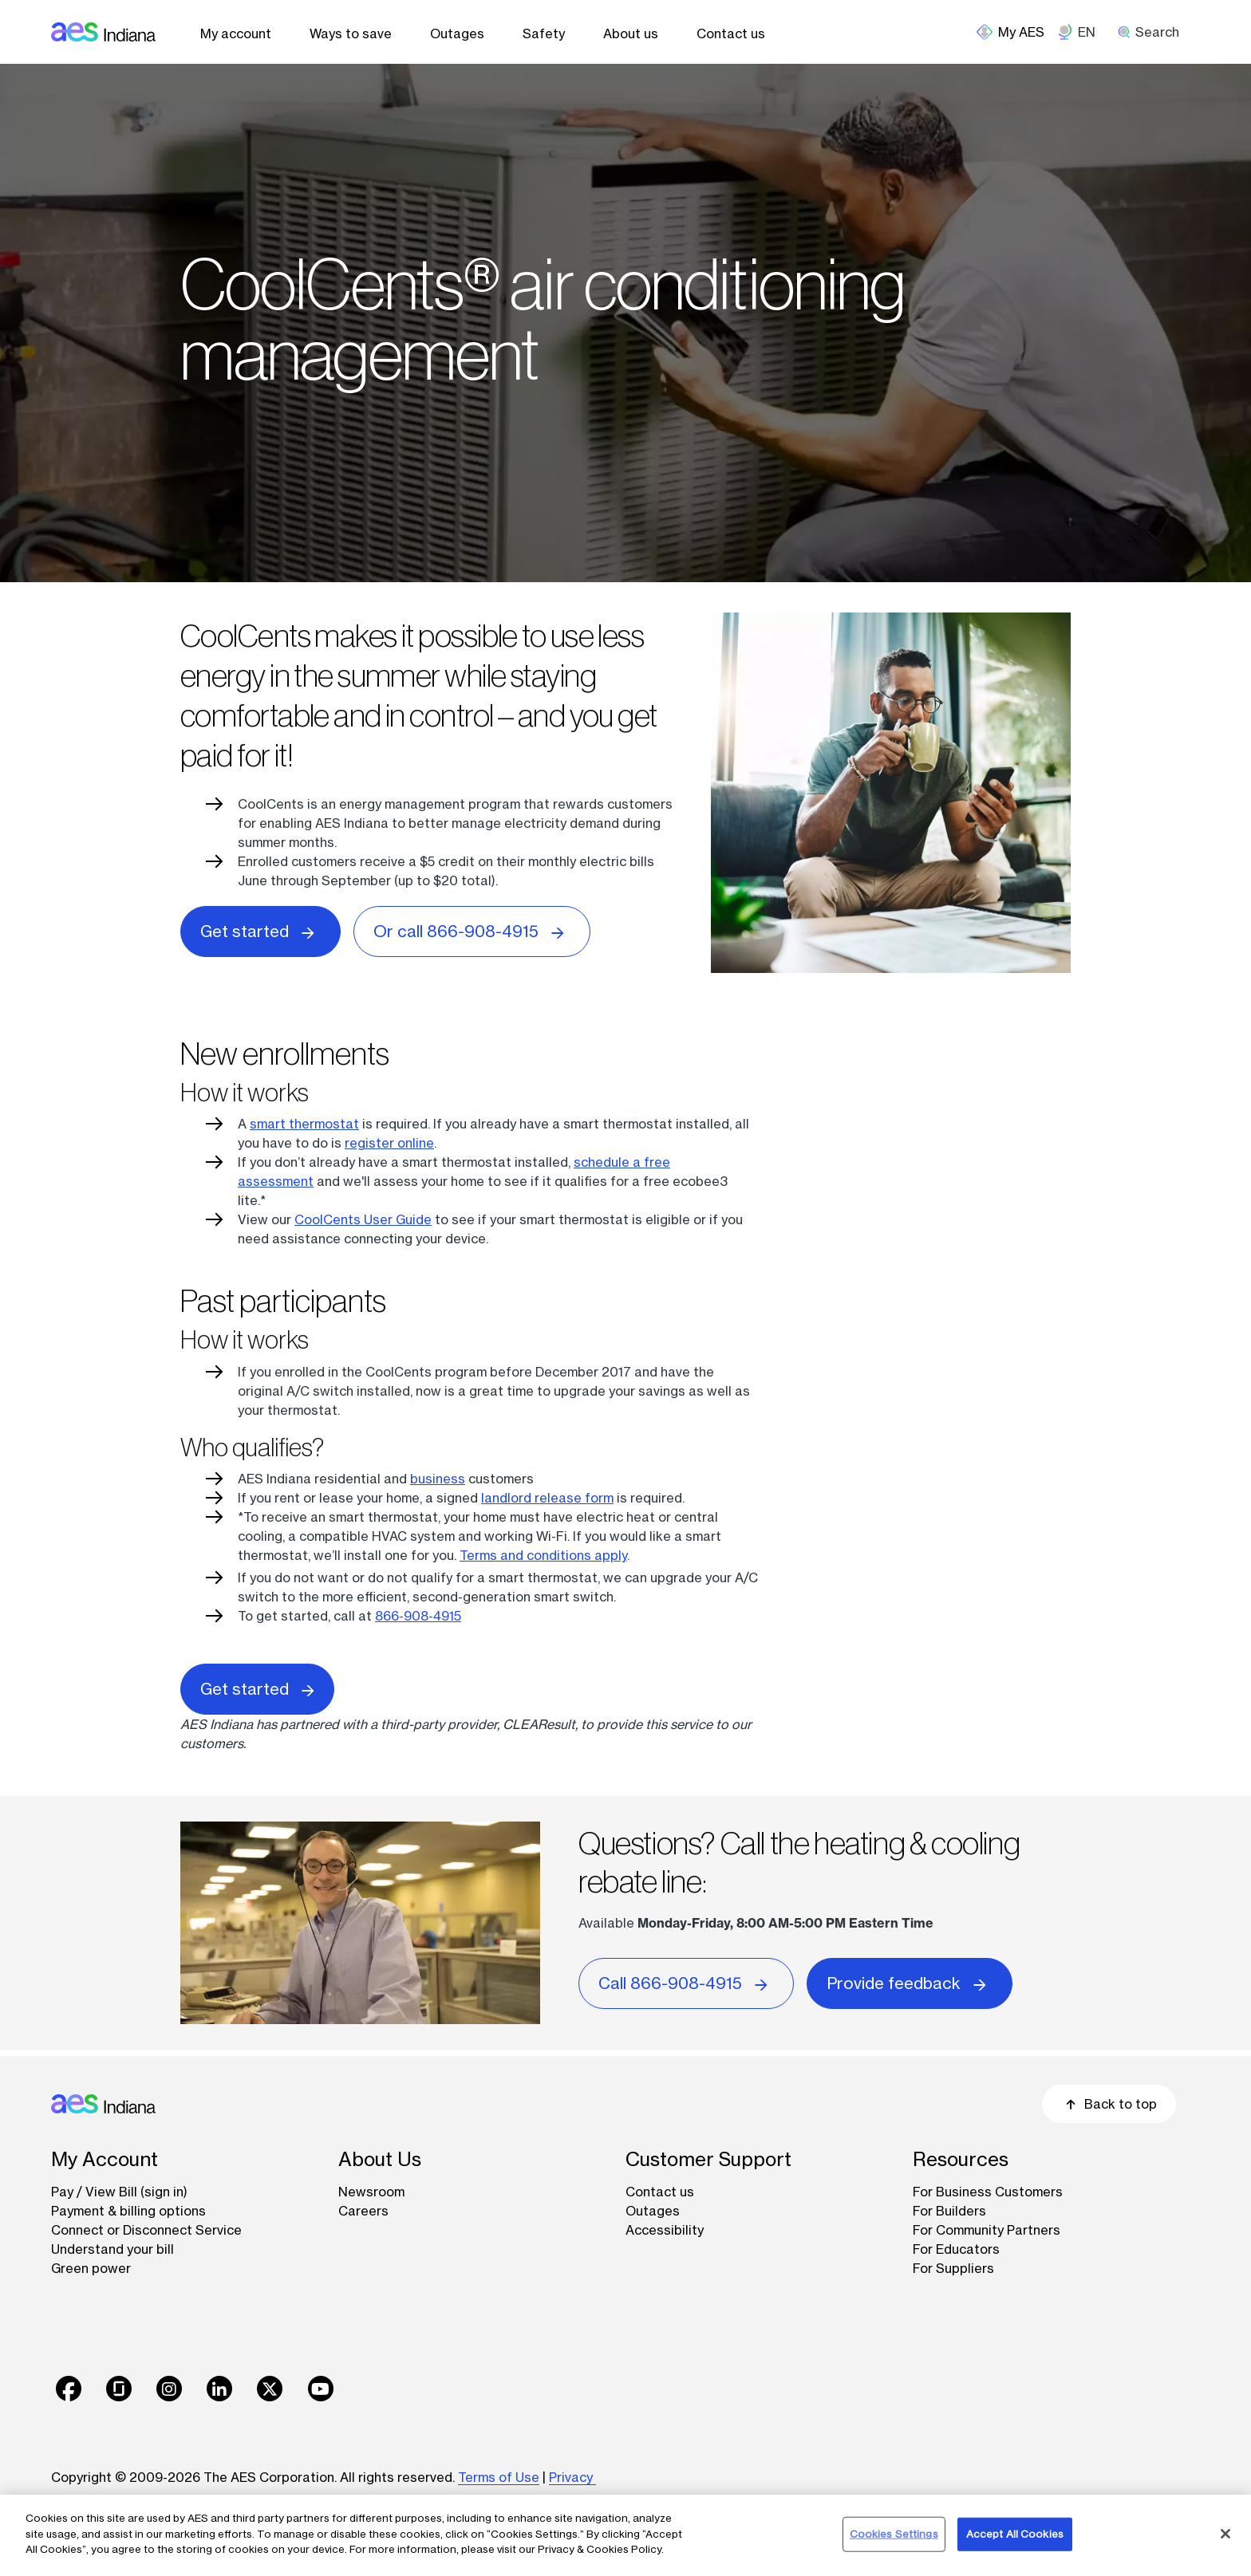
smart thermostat (304, 1124)
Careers (363, 2211)
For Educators (956, 2249)
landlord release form (547, 1498)
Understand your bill (112, 2249)
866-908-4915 (418, 1616)
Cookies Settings (894, 2533)
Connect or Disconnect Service (146, 2230)
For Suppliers (953, 2268)
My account (235, 33)
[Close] (1225, 2533)
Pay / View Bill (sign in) (119, 2192)
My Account (104, 2159)
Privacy (572, 2477)
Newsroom (371, 2192)
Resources (960, 2159)
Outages (457, 33)
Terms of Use (498, 2477)
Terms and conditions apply (543, 1555)
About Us (379, 2159)
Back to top (1109, 2104)
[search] (1154, 32)
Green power (91, 2268)
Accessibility (665, 2230)
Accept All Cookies (1015, 2533)
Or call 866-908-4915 (471, 930)
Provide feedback (910, 1982)
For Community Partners (986, 2230)
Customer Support (708, 2159)
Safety (544, 33)
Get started (260, 930)
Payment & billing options (128, 2211)
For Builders (949, 2211)
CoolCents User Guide (363, 1219)
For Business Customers (988, 2192)
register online (389, 1143)
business (437, 1479)
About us (630, 33)
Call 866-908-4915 (686, 1982)
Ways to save (351, 33)
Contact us (731, 33)
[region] (625, 2535)
